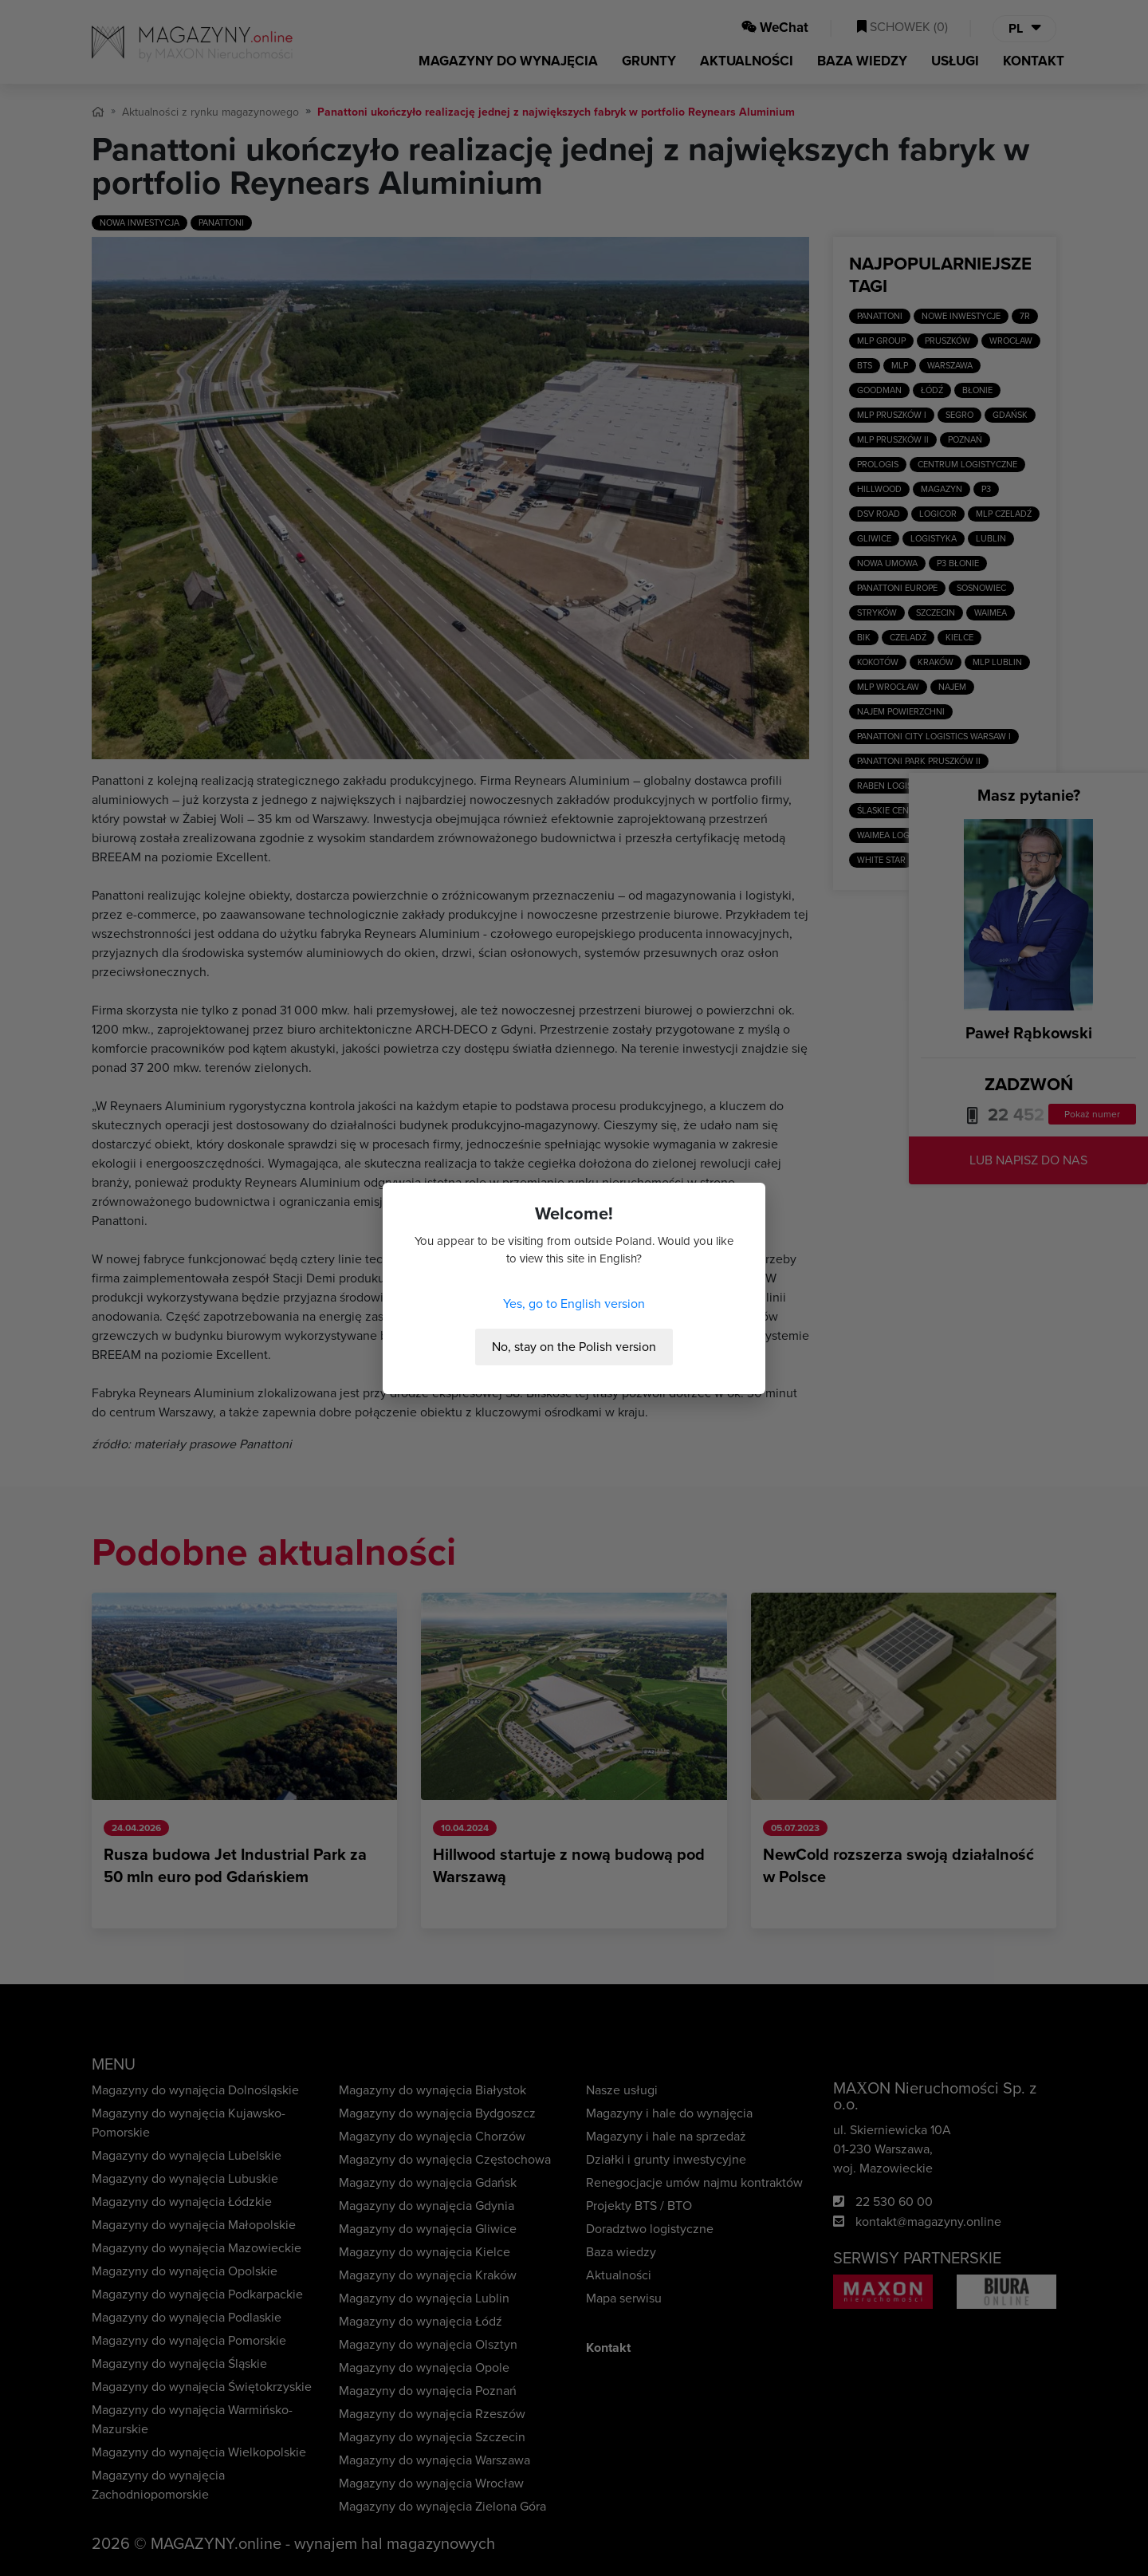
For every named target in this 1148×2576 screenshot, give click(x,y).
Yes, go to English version (574, 1304)
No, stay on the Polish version (574, 1347)
